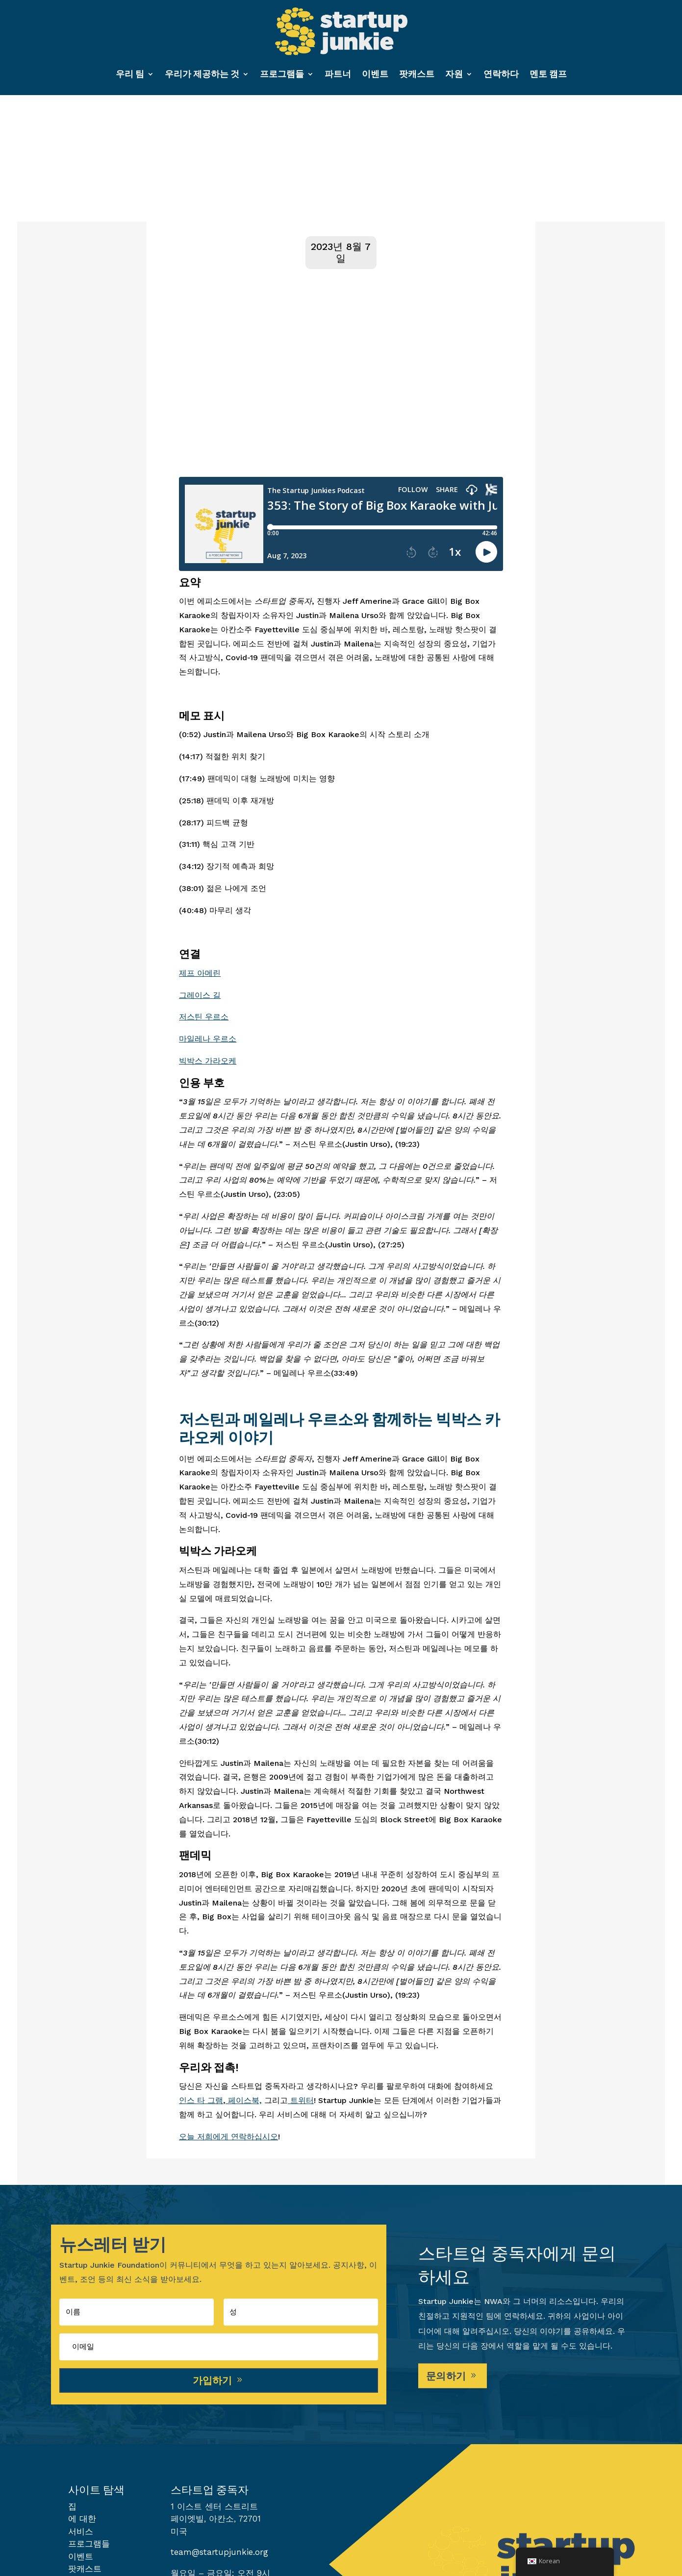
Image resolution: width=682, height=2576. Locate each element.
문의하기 (446, 2378)
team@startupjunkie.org (219, 2554)
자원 (454, 74)
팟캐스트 (416, 74)
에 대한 (82, 2521)
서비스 (80, 2534)
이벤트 (375, 74)
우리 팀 (130, 74)
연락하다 (501, 74)
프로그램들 (282, 74)
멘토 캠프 (548, 74)
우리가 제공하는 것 (202, 74)
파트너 (338, 74)
